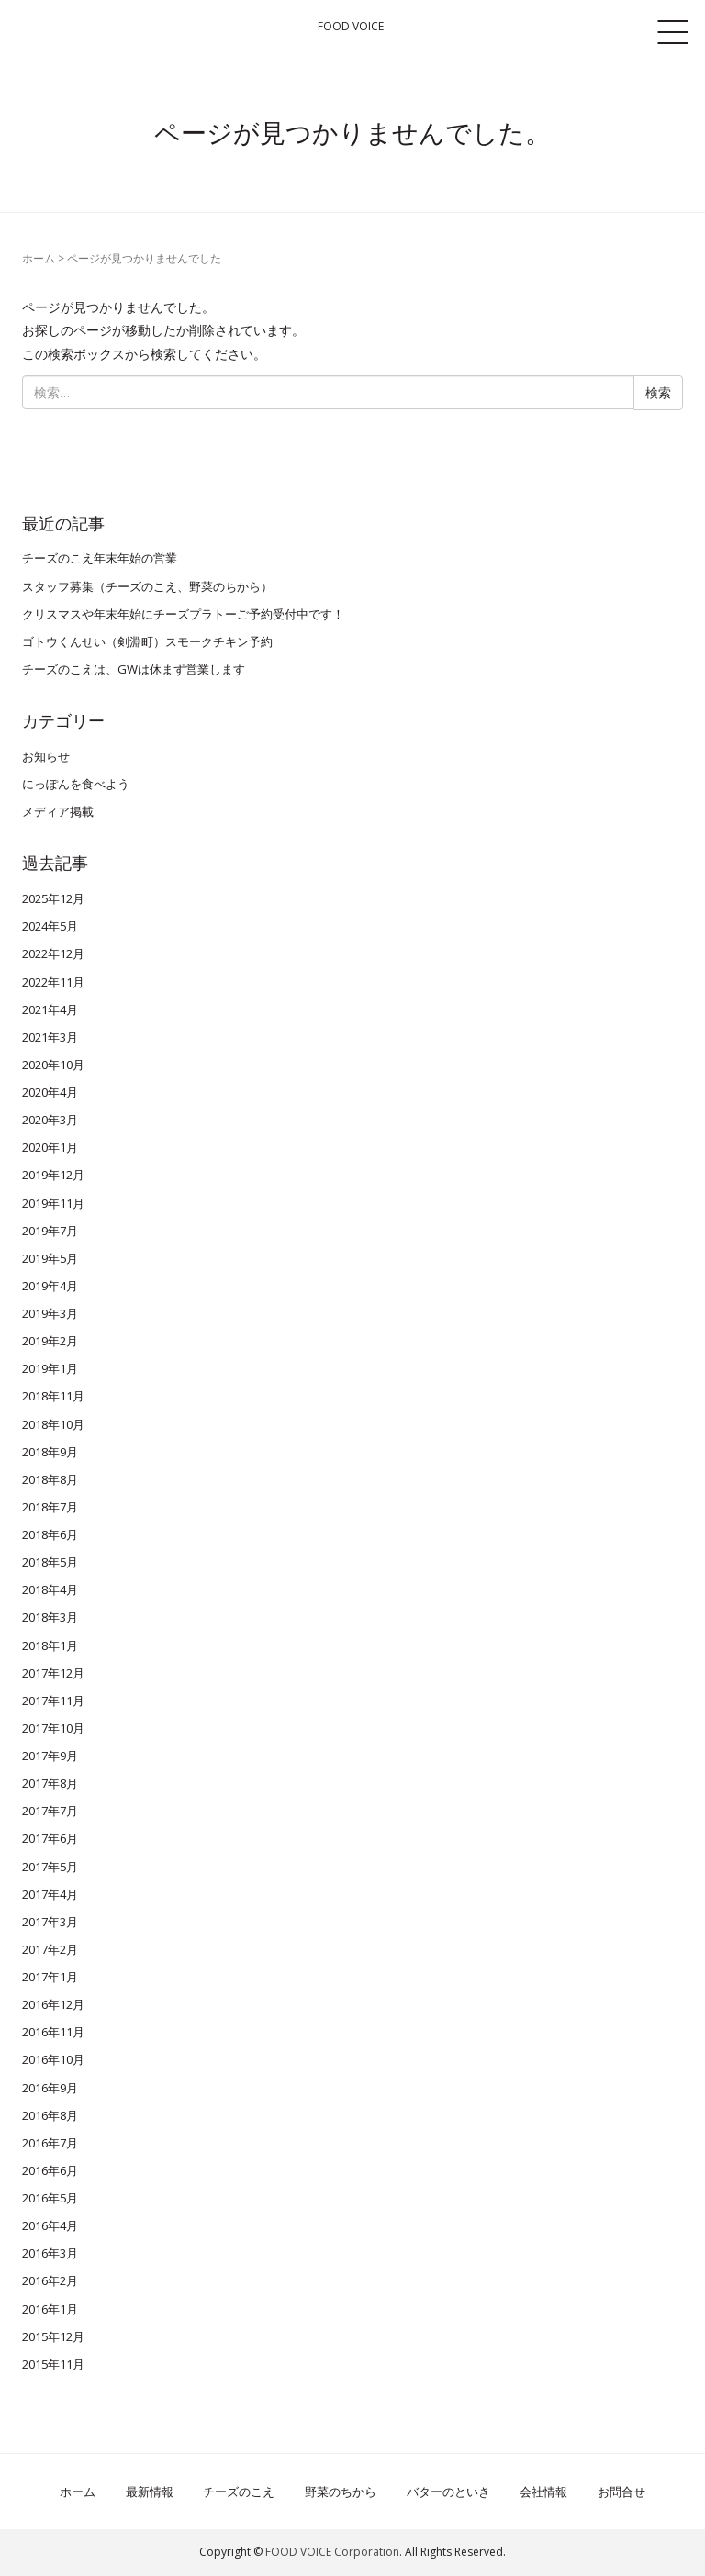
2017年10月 (53, 1728)
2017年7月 (50, 1810)
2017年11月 (53, 1700)
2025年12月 (53, 898)
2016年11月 (53, 2032)
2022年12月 (53, 953)
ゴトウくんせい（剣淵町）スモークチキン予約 (147, 641)
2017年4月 (50, 1894)
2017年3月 (50, 1921)
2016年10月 (53, 2059)
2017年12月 (53, 1673)
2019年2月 (50, 1341)
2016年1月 (50, 2309)
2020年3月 (50, 1119)
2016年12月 (53, 2004)
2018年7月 (50, 1507)
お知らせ (46, 756)
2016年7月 (50, 2143)
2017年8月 (50, 1783)
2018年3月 (50, 1617)
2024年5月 (50, 926)
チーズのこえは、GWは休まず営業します (133, 669)
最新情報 (149, 2491)
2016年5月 (50, 2198)
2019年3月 (50, 1313)
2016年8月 (50, 2115)
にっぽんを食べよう (75, 783)
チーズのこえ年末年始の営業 (99, 558)
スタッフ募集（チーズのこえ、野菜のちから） (147, 586)
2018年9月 (50, 1452)
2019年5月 (50, 1258)
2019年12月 (53, 1174)
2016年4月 (50, 2225)
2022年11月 (53, 982)
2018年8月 (50, 1479)
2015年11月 (53, 2364)
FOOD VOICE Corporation (332, 2551)
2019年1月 (50, 1368)
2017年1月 (50, 1976)
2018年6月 (50, 1534)
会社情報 (543, 2491)
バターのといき (448, 2491)
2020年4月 (50, 1092)
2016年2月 (50, 2280)
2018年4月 (50, 1589)
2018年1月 (50, 1645)
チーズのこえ (238, 2491)
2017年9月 (50, 1755)
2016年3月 (50, 2253)
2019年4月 (50, 1285)
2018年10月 (53, 1424)
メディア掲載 (58, 811)
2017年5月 (50, 1866)
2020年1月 (50, 1147)
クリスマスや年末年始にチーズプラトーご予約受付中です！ (183, 614)
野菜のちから (340, 2491)
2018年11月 (53, 1396)
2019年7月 (50, 1230)
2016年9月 (50, 2088)
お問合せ (621, 2491)
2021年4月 (50, 1009)
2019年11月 (53, 1203)
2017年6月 (50, 1838)
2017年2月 (50, 1949)
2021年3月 (50, 1037)
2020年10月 (53, 1064)
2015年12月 (53, 2336)
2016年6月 (50, 2170)
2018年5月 (50, 1562)
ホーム (38, 258)
